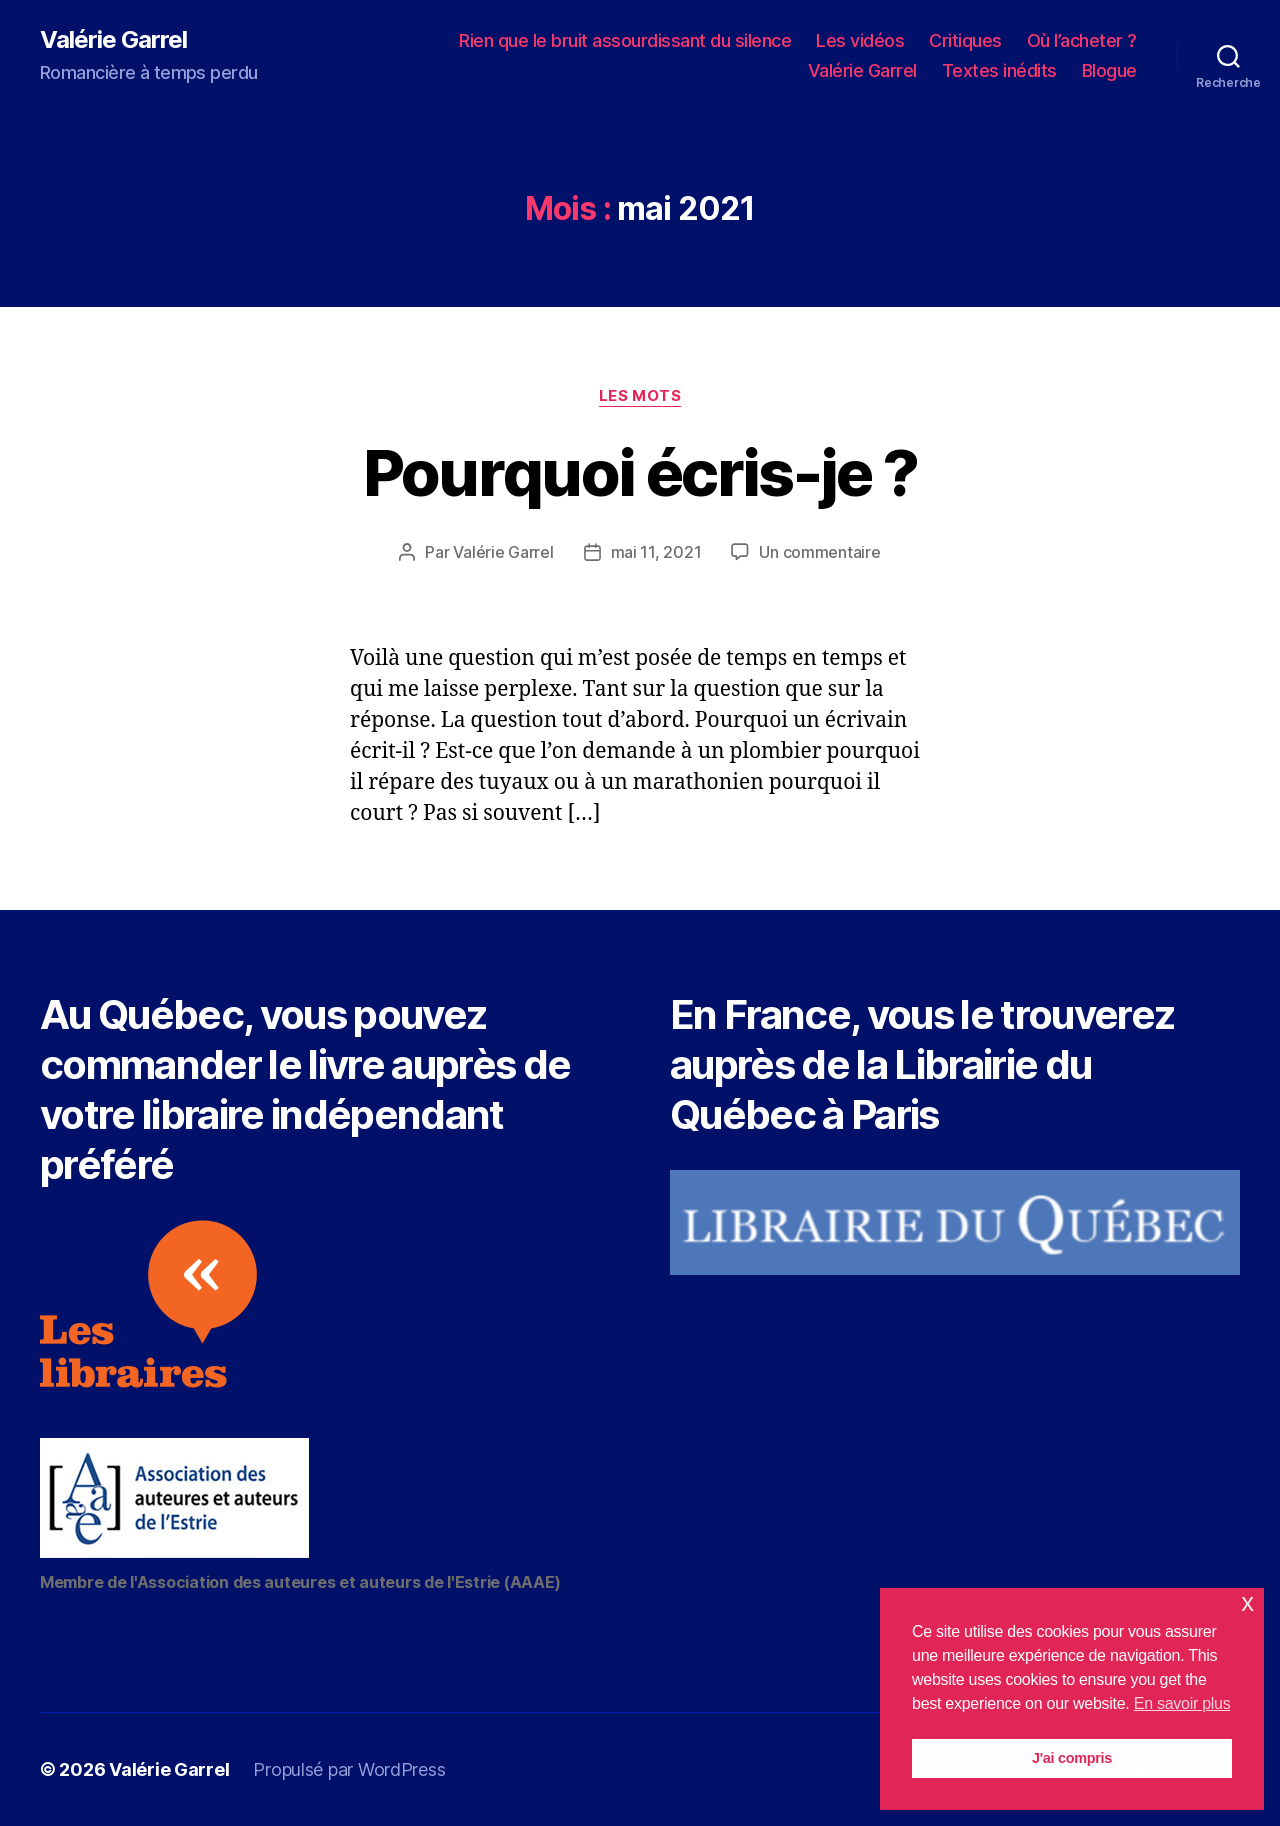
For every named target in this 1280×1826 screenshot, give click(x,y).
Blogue (1109, 70)
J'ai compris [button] (1072, 1758)
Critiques (965, 40)
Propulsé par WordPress (349, 1769)
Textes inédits (999, 70)
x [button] (1247, 1602)
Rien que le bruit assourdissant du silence (625, 40)
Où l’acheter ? (1082, 40)
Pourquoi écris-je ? (640, 472)
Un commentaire (819, 552)
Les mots (640, 396)
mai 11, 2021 (656, 552)
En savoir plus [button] (1182, 1703)
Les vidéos (860, 40)
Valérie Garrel (113, 40)
